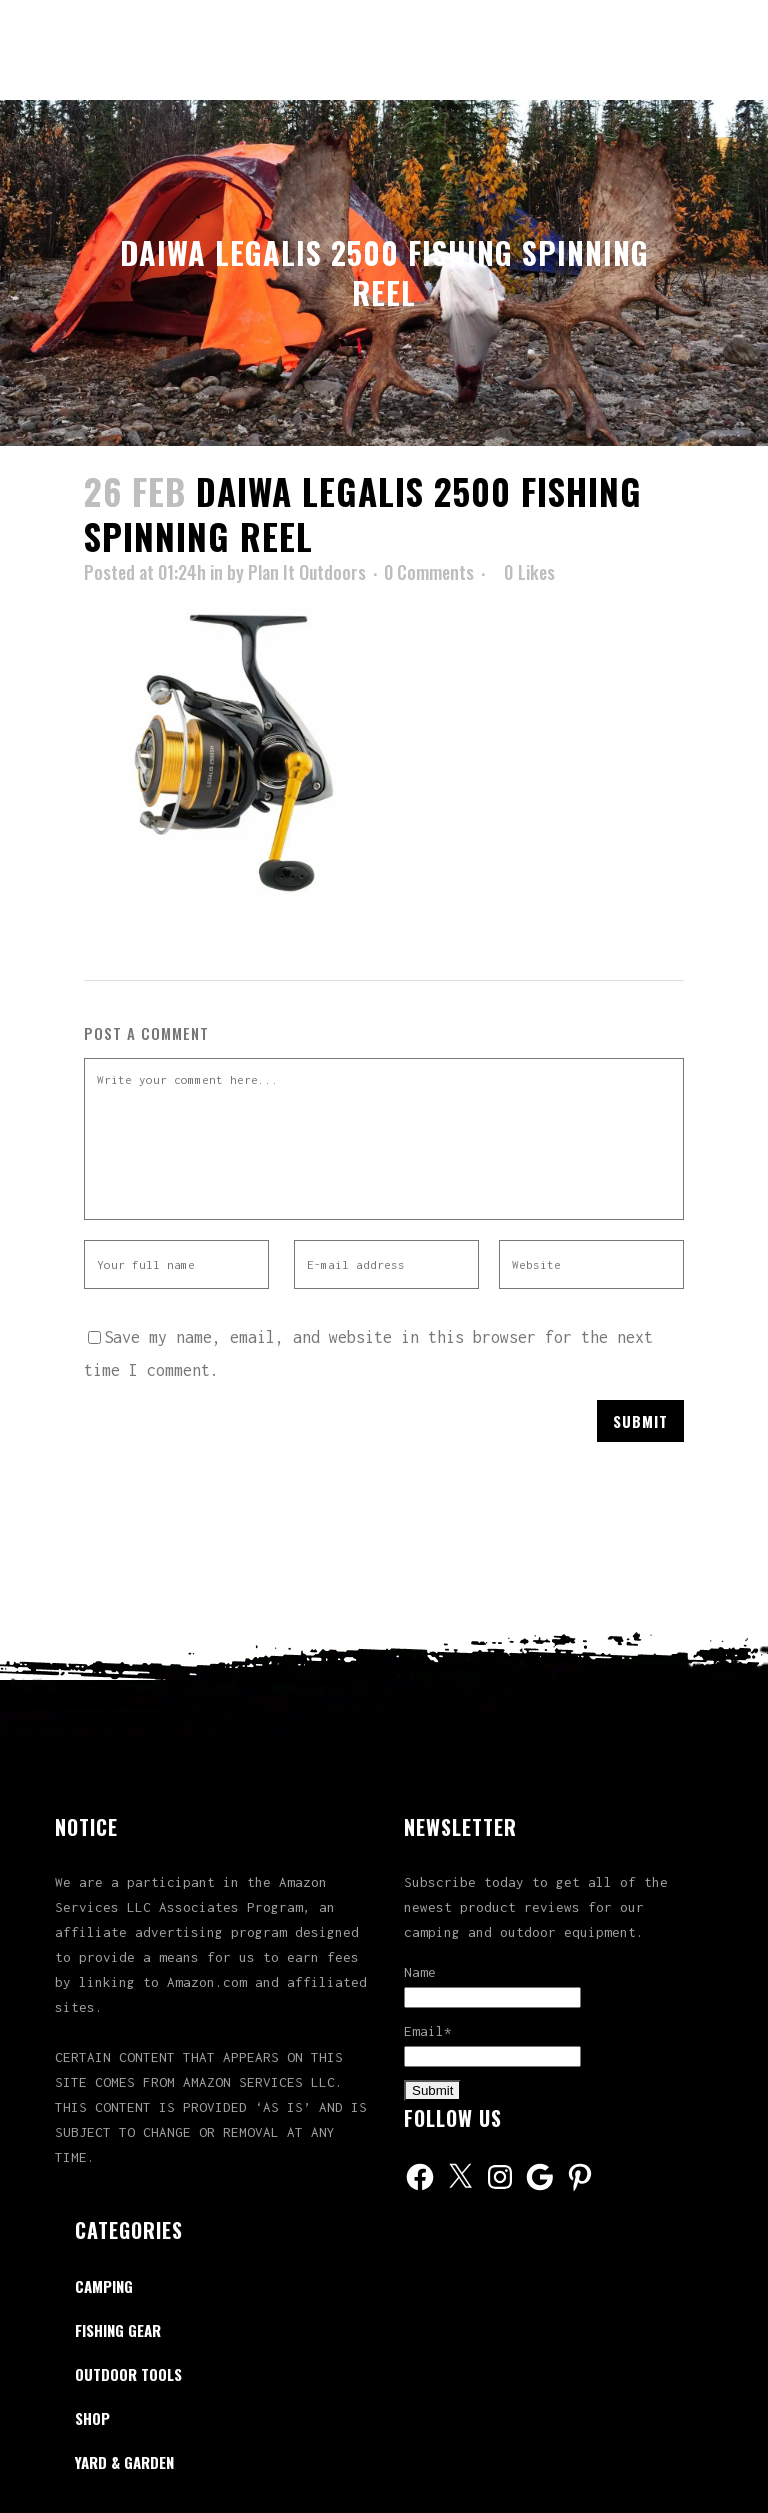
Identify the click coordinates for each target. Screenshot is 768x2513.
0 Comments (429, 572)
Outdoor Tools (128, 2374)
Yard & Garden (124, 2462)
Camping (104, 2286)
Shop (92, 2418)
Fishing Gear (118, 2330)
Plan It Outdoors (307, 572)
